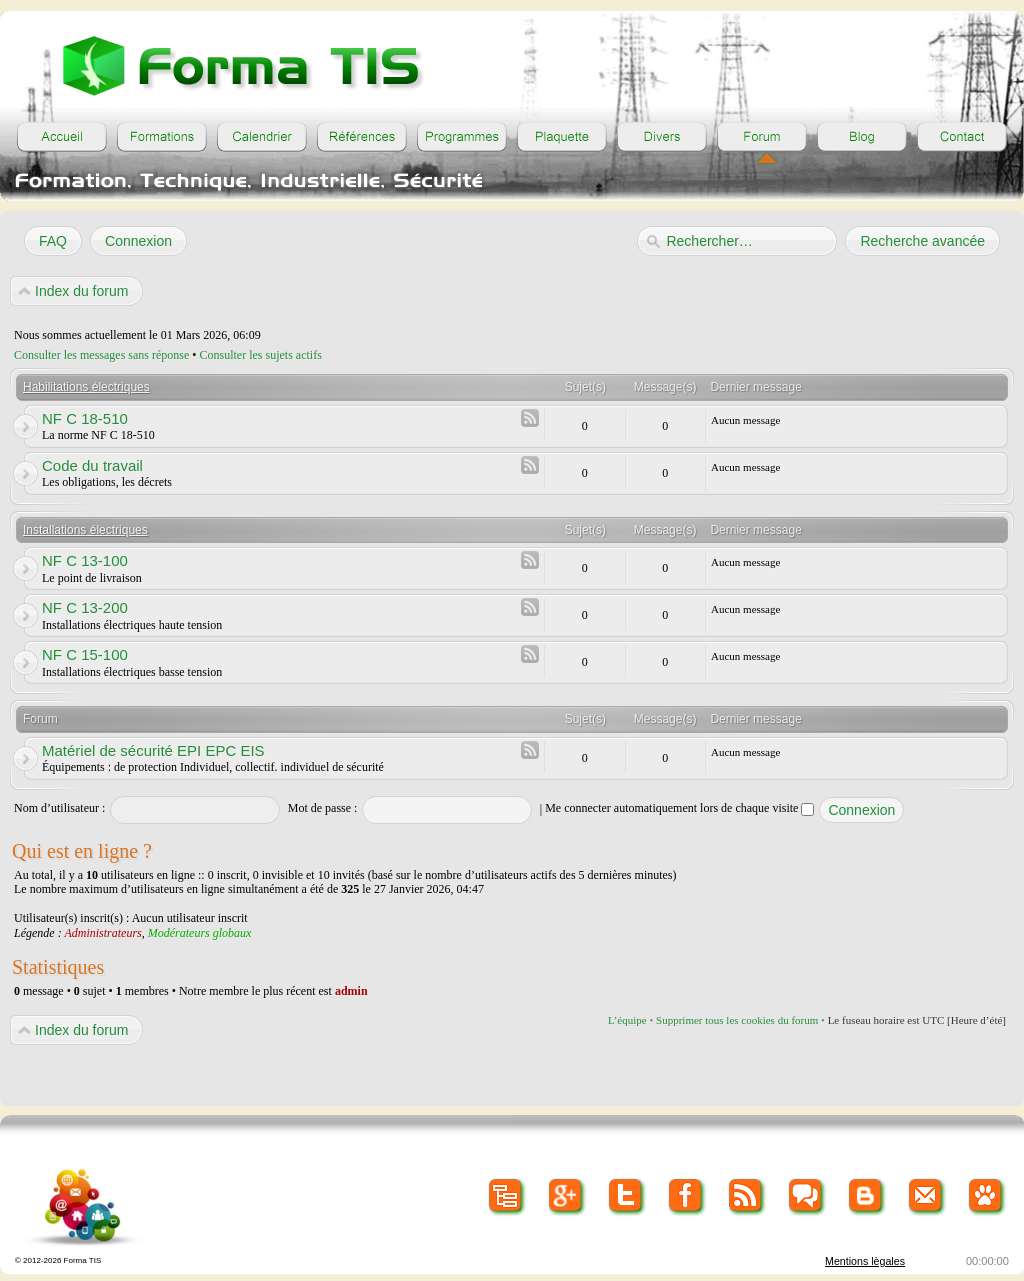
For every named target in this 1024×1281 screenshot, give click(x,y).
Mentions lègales (865, 1261)
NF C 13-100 (85, 560)
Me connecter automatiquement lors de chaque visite (679, 808)
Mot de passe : (323, 808)
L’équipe (627, 1020)
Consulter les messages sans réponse (101, 355)
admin (351, 991)
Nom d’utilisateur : (59, 808)
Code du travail (92, 465)
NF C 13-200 (85, 607)
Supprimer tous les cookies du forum (737, 1020)
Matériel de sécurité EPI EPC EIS (153, 750)
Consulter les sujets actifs (261, 355)
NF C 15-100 (85, 654)
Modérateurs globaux (200, 933)
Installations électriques (85, 530)
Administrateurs (102, 933)
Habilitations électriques (86, 387)
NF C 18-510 (85, 418)
